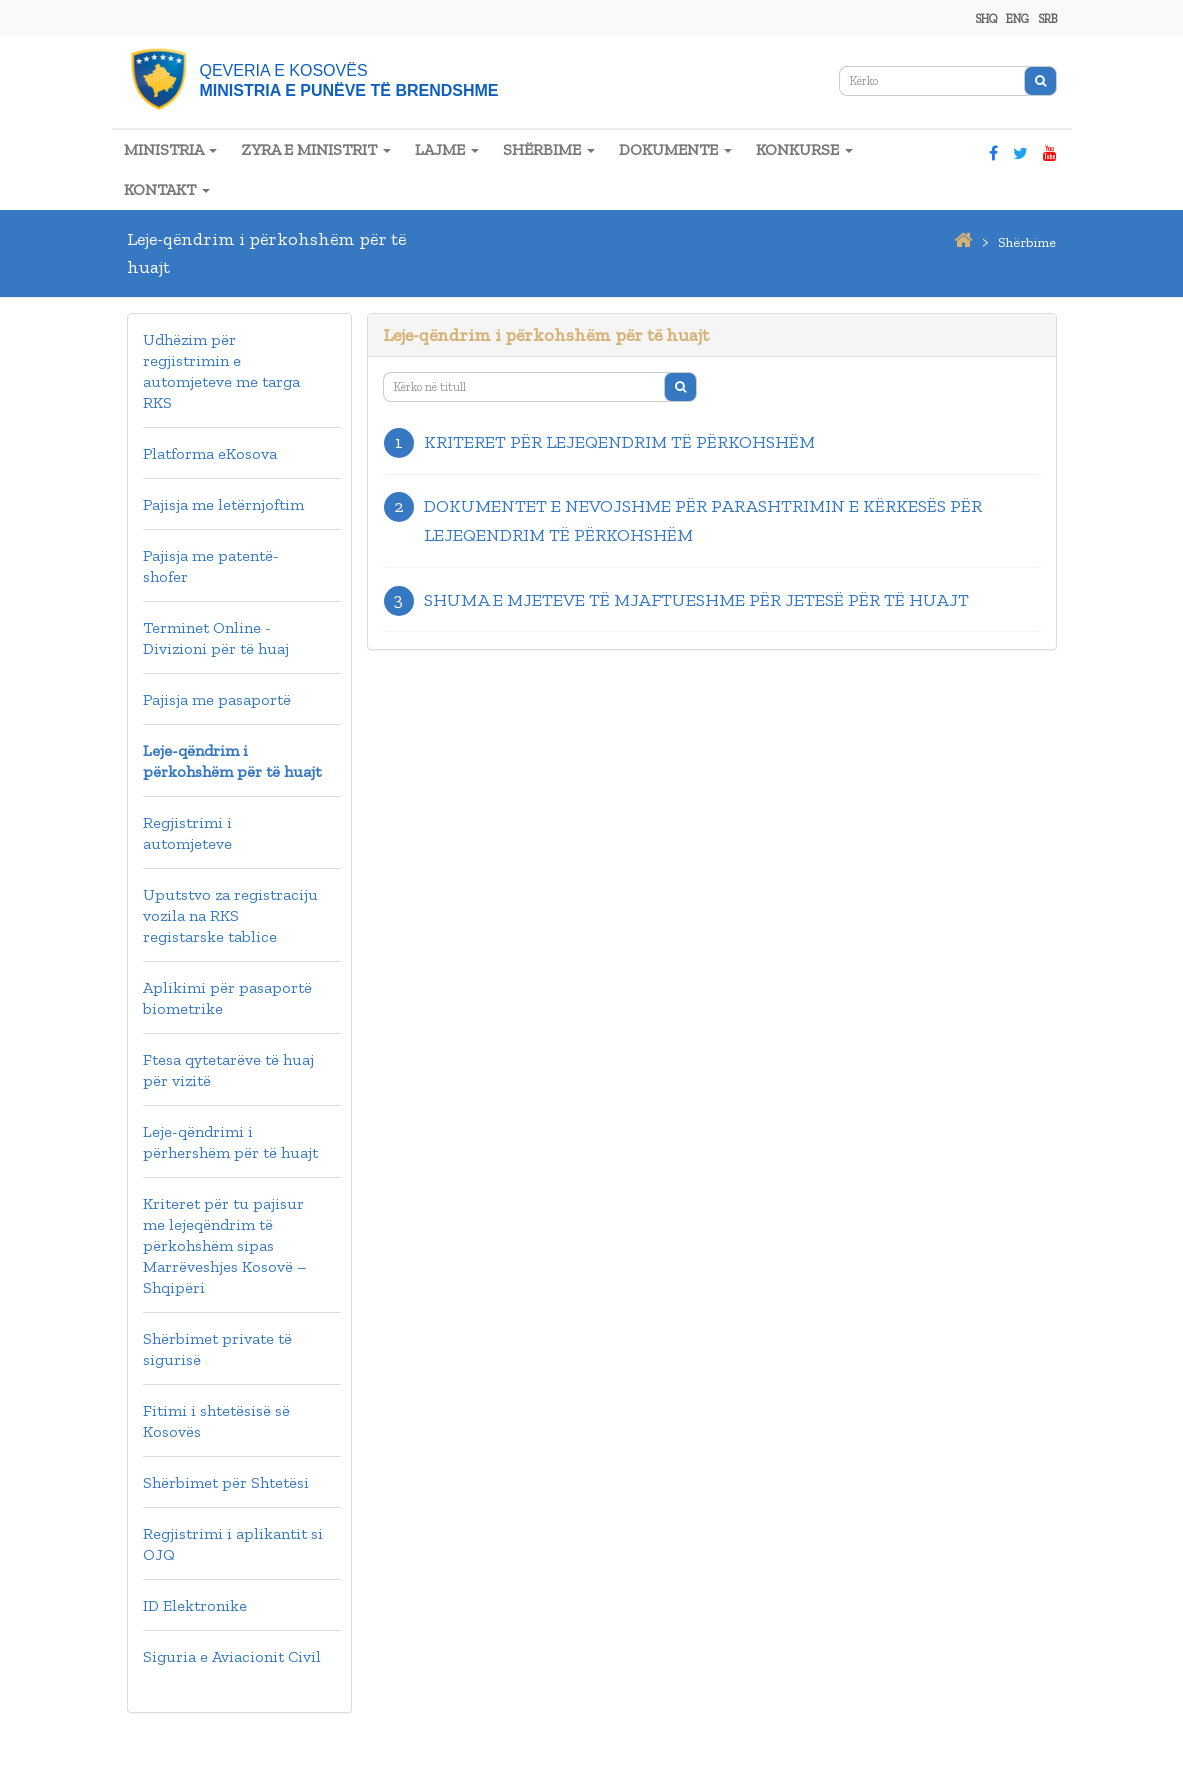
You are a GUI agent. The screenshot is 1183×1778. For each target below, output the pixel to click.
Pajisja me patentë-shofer (211, 566)
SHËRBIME (549, 149)
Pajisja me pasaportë (217, 699)
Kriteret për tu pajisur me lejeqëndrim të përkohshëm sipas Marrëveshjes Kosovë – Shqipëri (225, 1245)
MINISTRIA (170, 149)
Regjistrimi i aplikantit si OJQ (233, 1544)
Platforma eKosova (210, 453)
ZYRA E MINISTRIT (316, 149)
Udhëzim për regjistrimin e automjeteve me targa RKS (221, 371)
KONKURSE (804, 149)
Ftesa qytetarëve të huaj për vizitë (228, 1070)
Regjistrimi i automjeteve (187, 833)
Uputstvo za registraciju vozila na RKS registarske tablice (230, 915)
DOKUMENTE (675, 149)
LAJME (447, 149)
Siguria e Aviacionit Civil (232, 1656)
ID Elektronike (195, 1605)
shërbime (1027, 242)
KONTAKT (167, 189)
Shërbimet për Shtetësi (226, 1482)
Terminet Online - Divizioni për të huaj (216, 638)
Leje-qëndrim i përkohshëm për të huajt (232, 761)
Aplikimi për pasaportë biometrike (227, 998)
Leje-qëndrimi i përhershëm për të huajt (230, 1142)
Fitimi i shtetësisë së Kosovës (216, 1421)
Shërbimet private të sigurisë (217, 1349)
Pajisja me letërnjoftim (223, 504)
